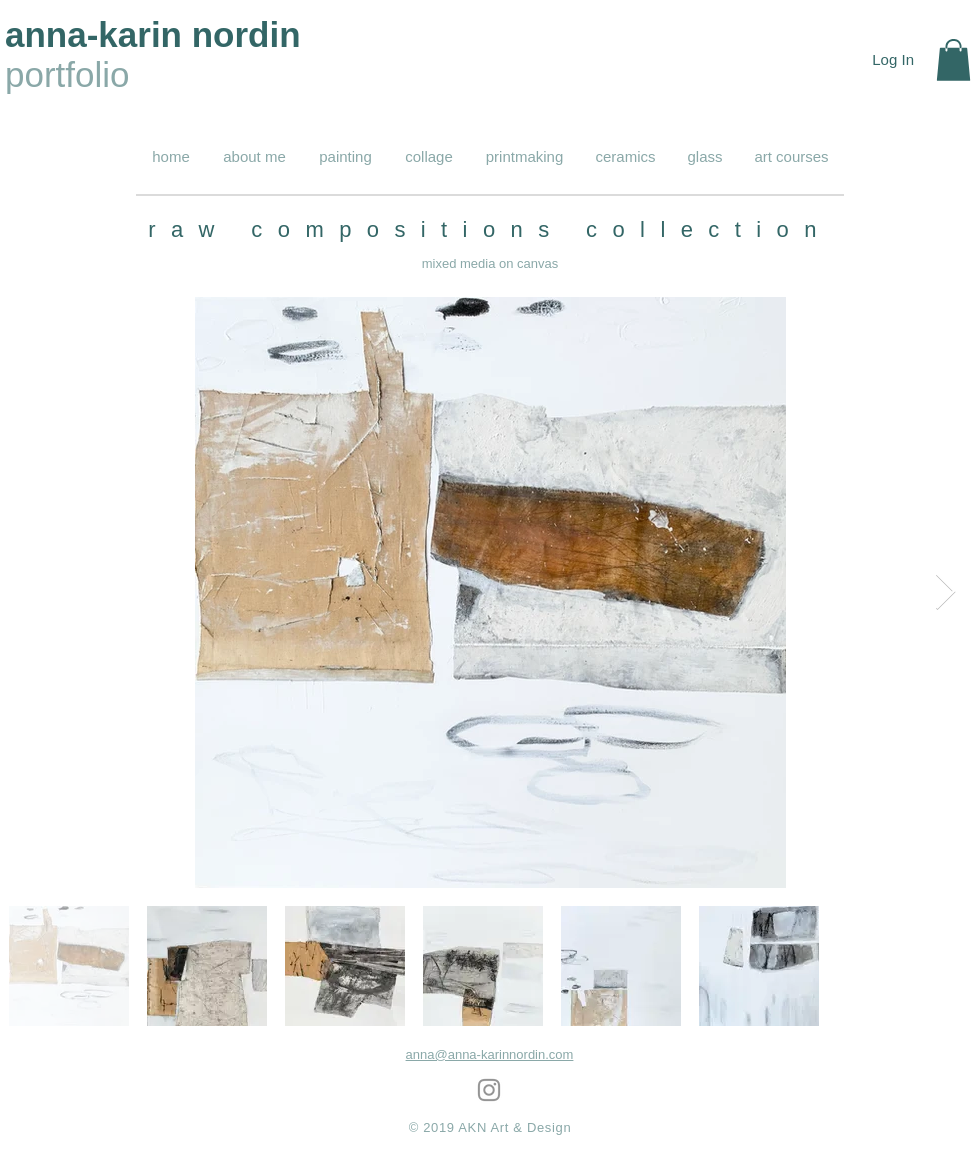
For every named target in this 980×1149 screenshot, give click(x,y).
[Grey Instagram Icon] (489, 1090)
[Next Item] (945, 592)
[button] (953, 60)
